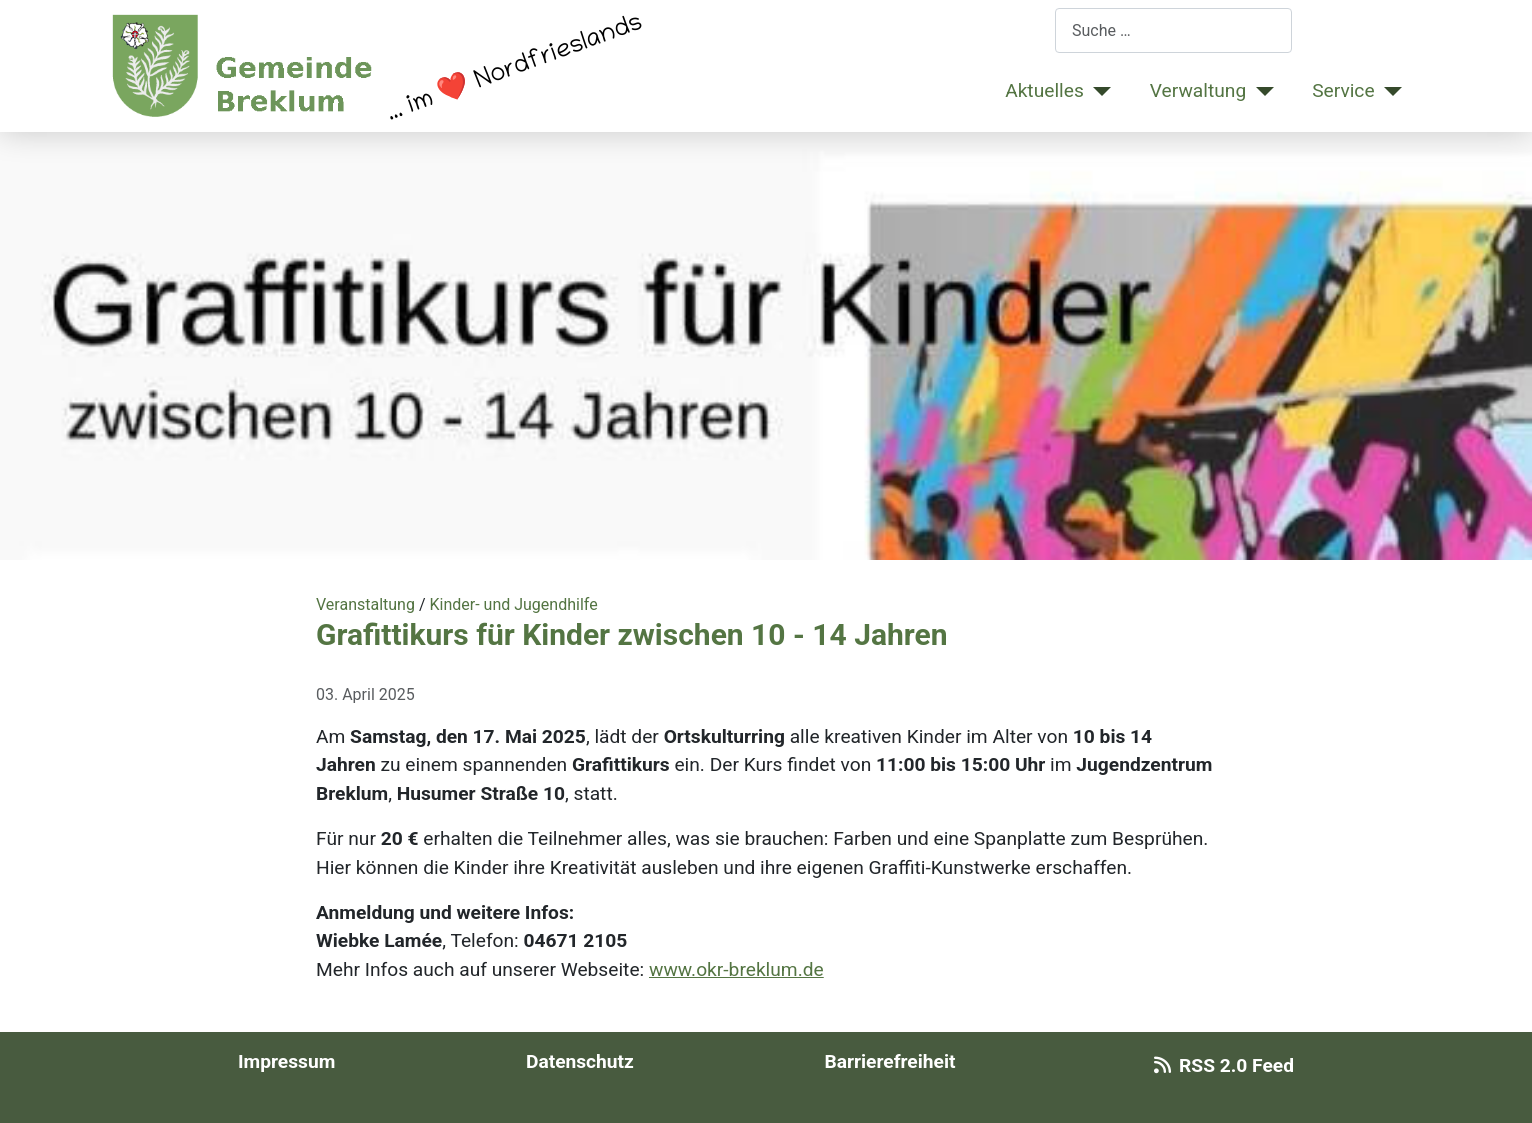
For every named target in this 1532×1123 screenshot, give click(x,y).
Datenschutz (580, 1061)
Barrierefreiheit (889, 1061)
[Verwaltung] (1260, 91)
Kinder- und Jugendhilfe (513, 604)
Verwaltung (1198, 90)
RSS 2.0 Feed (1220, 1065)
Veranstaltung (365, 604)
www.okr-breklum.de (736, 969)
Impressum (286, 1061)
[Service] (1389, 91)
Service (1343, 90)
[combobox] (1173, 30)
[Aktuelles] (1098, 91)
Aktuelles (1044, 90)
